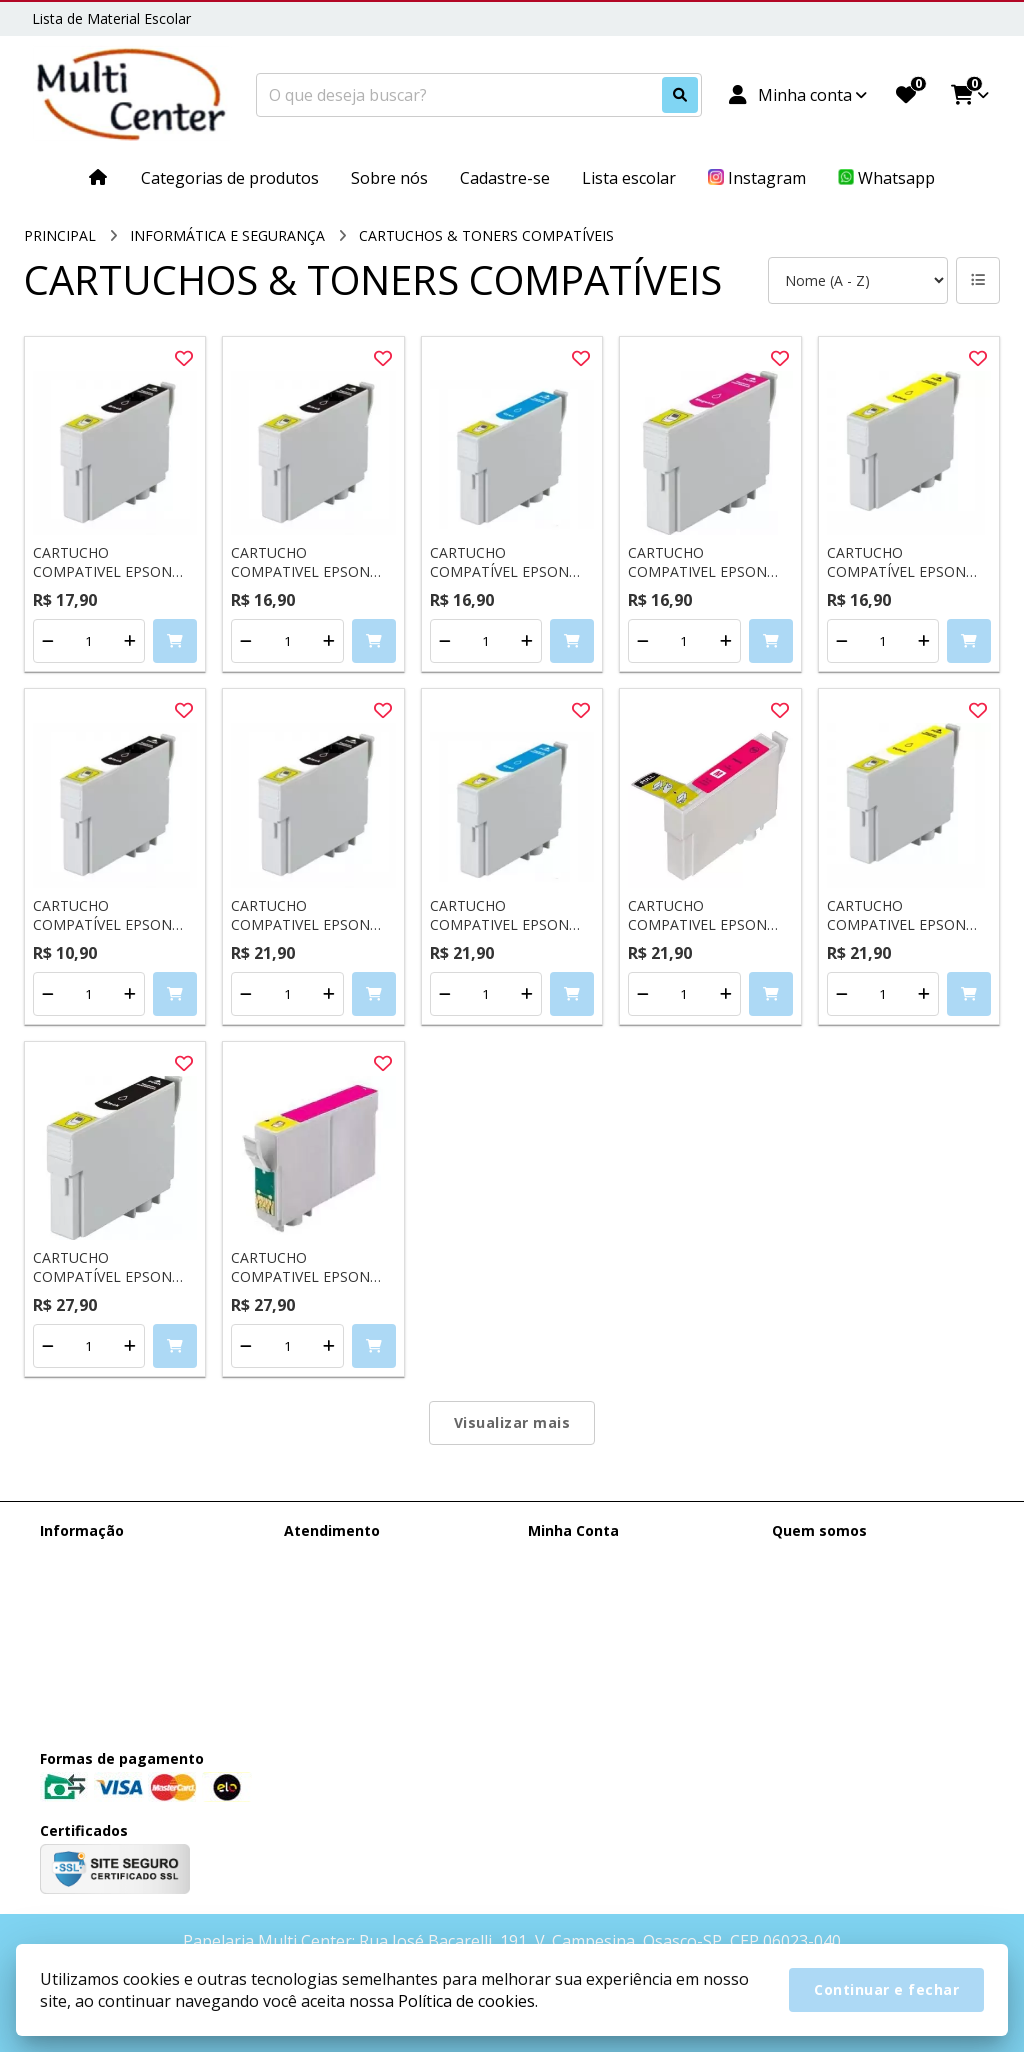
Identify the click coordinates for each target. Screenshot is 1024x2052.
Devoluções (322, 1608)
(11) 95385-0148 (853, 1560)
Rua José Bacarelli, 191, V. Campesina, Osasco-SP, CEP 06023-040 (876, 1671)
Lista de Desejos (582, 1634)
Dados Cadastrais (585, 1556)
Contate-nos (324, 1556)
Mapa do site (326, 1582)
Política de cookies (100, 1634)
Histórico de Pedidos (595, 1582)
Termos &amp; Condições (125, 1608)
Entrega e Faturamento (115, 1556)
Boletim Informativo (593, 1608)
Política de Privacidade (112, 1660)
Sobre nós (73, 1582)
